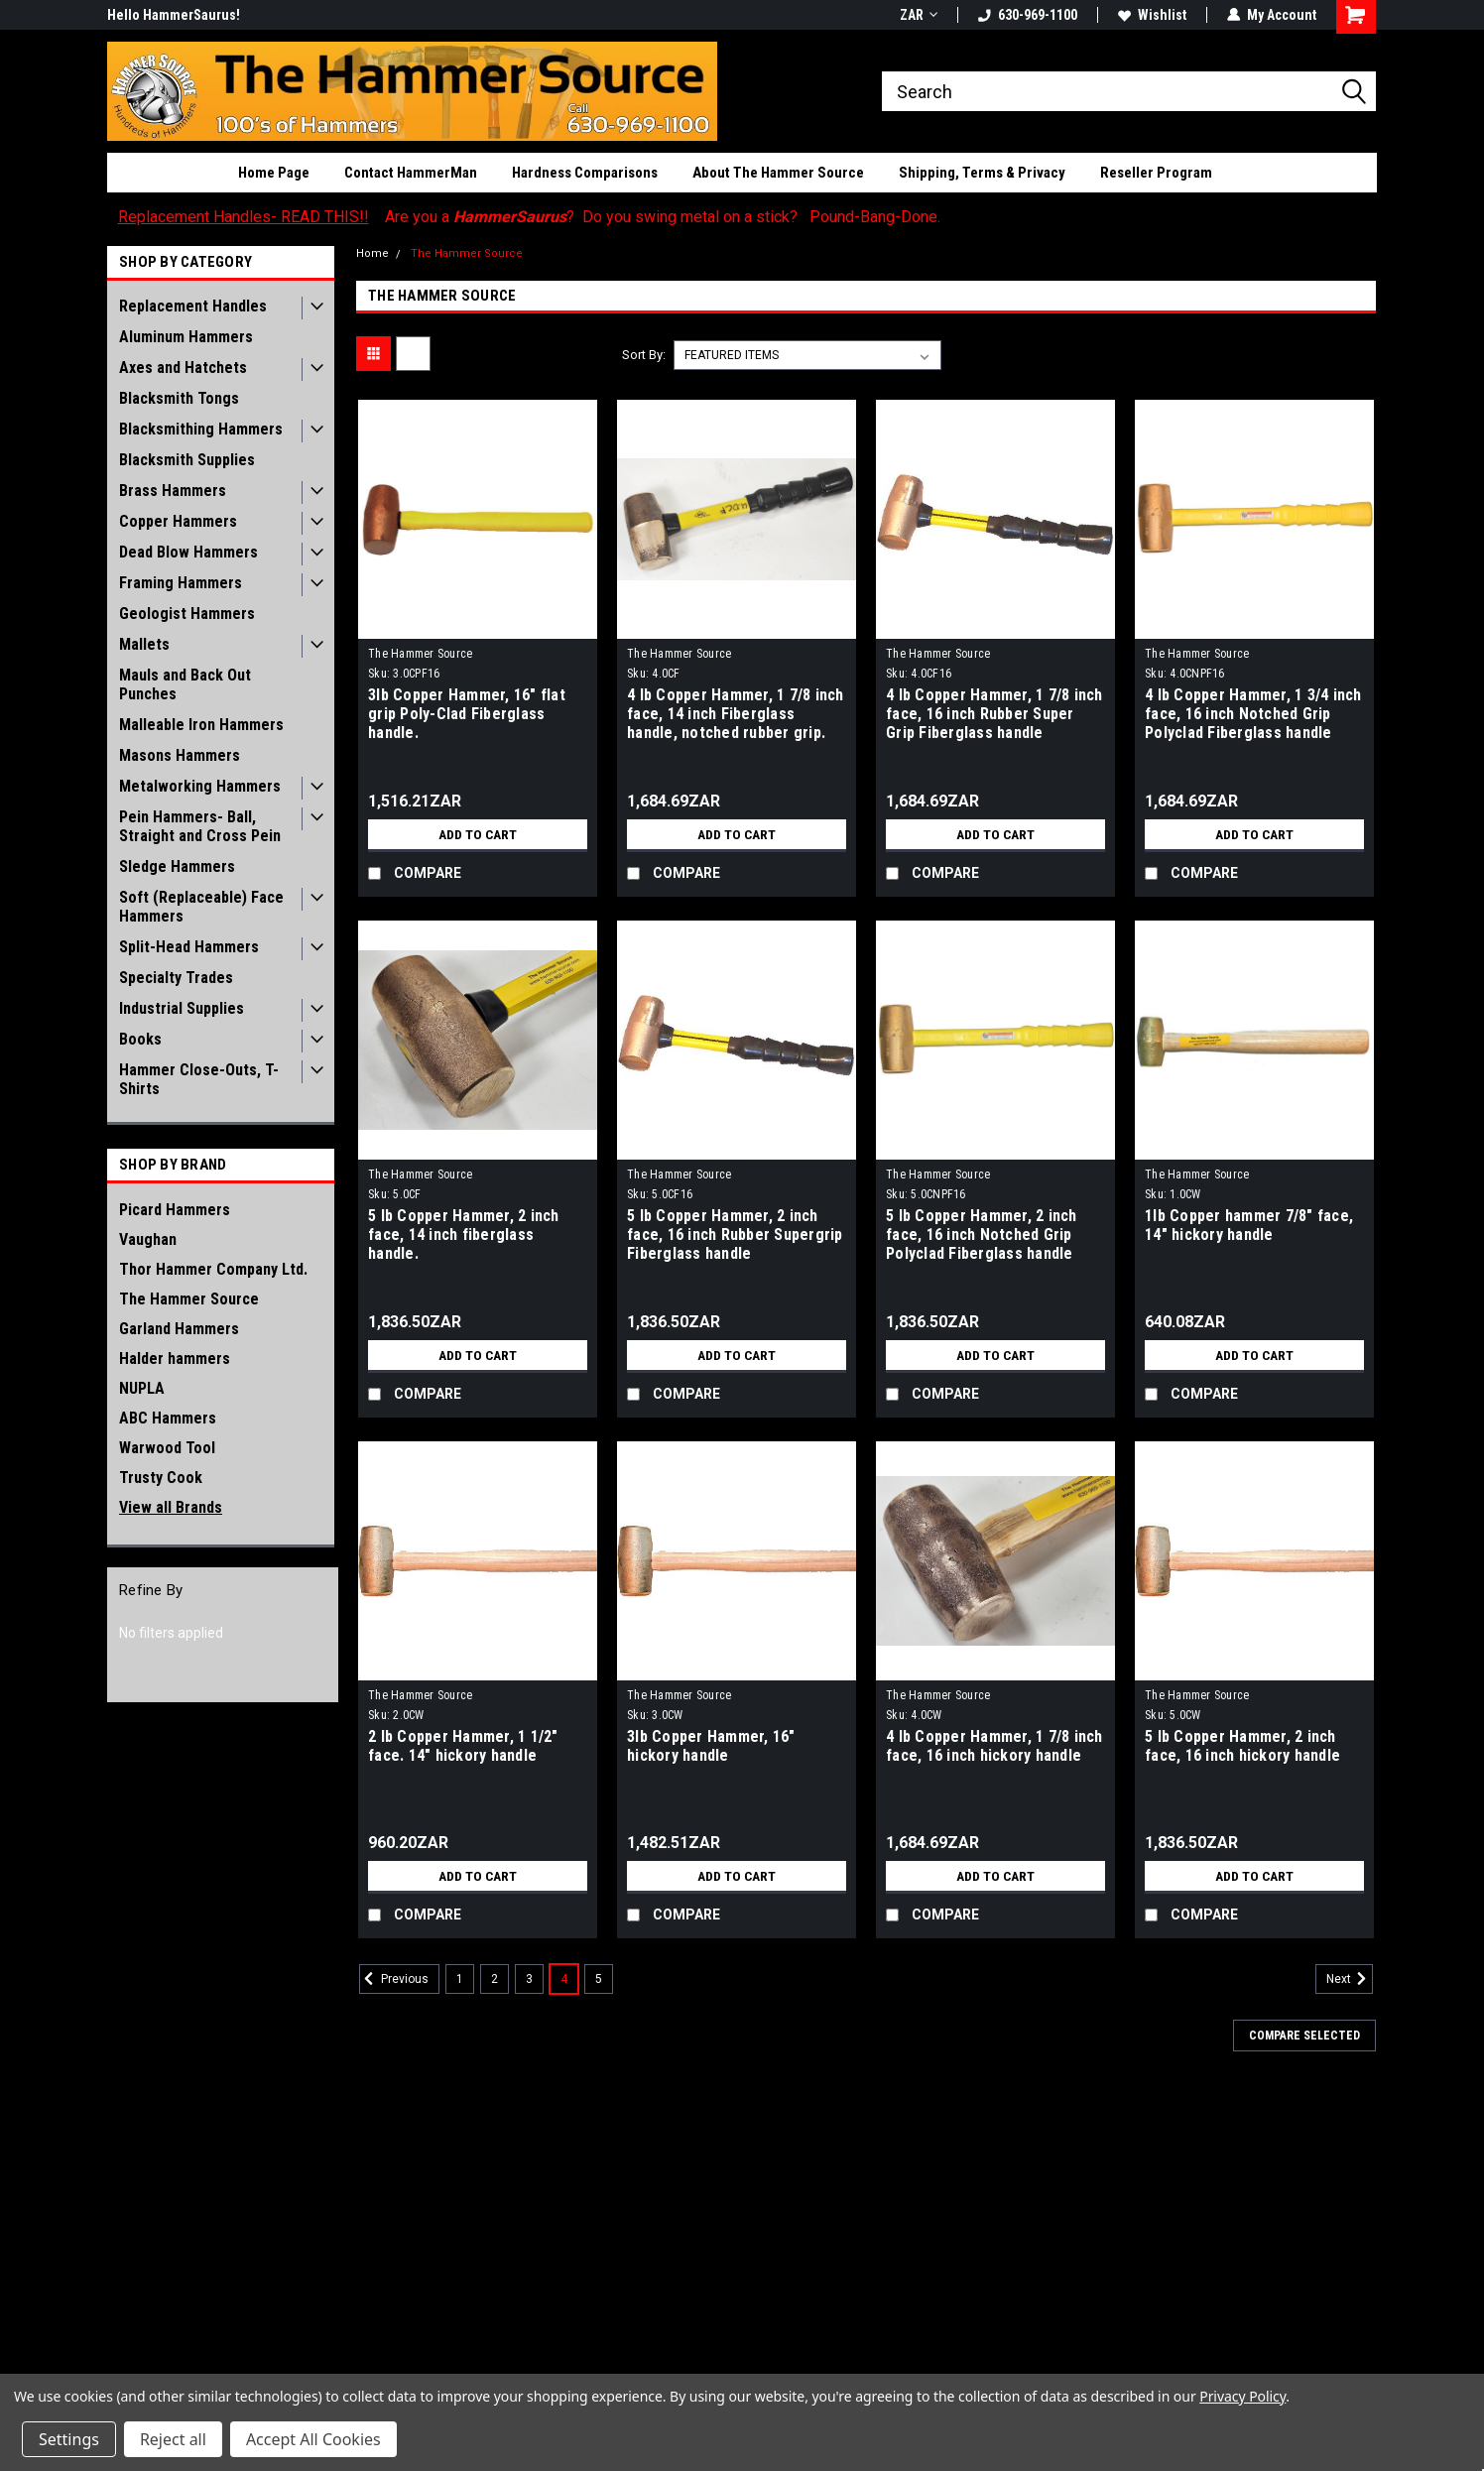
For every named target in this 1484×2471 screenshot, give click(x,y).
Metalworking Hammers (200, 786)
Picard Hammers (174, 1209)
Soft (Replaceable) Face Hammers (201, 907)
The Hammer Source (189, 1299)
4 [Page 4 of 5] (563, 1979)
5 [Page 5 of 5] (598, 1979)
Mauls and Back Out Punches (185, 684)
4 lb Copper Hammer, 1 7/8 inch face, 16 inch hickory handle (994, 1746)
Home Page (273, 173)
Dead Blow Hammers (188, 552)
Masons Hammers (179, 755)
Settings (69, 2439)
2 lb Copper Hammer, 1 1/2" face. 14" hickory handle (463, 1746)
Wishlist (1152, 15)
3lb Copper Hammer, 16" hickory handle (711, 1746)
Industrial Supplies (181, 1008)
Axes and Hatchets (183, 367)
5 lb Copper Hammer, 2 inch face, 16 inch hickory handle (1242, 1746)
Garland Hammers (179, 1328)
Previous (394, 1979)
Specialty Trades (176, 977)
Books (140, 1039)
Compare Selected (1304, 2035)
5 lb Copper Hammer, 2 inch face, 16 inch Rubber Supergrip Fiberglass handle (735, 1234)
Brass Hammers (172, 490)
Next (1349, 1979)
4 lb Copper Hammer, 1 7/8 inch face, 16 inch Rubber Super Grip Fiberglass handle (994, 713)
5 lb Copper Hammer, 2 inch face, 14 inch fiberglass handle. (463, 1234)
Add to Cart (477, 834)
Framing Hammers (180, 582)
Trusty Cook (160, 1477)
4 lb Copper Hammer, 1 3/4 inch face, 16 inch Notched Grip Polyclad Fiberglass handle (1253, 713)
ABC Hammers (167, 1418)
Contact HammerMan (410, 173)
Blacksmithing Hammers (201, 429)
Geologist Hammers (187, 613)
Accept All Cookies (313, 2439)
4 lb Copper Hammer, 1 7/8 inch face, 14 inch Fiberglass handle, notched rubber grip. (735, 713)
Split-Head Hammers (189, 946)
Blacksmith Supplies (187, 459)
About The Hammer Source (778, 173)
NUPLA (142, 1388)
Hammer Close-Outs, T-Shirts (199, 1079)
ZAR (918, 15)
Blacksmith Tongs (179, 398)
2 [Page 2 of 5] (494, 1979)
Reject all (173, 2439)
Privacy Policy (1242, 2396)
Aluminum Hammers (186, 336)
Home (372, 253)
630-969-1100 (1027, 15)
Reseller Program (1156, 173)
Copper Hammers (178, 521)
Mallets (144, 644)
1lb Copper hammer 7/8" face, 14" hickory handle (1249, 1225)
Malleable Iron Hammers (201, 724)
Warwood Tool (167, 1447)
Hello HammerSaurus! (173, 15)
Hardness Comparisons (585, 173)
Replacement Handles (193, 306)
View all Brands (170, 1507)
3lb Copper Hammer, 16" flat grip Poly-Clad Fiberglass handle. (466, 713)
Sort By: (644, 354)
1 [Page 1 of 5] (459, 1979)
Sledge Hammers (177, 866)
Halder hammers (174, 1358)
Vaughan (148, 1239)
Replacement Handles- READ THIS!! (243, 216)
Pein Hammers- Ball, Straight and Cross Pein (200, 826)
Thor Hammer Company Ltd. (213, 1269)
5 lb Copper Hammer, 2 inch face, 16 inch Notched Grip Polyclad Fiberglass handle (981, 1234)
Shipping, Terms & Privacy (982, 173)
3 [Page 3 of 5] (529, 1979)
